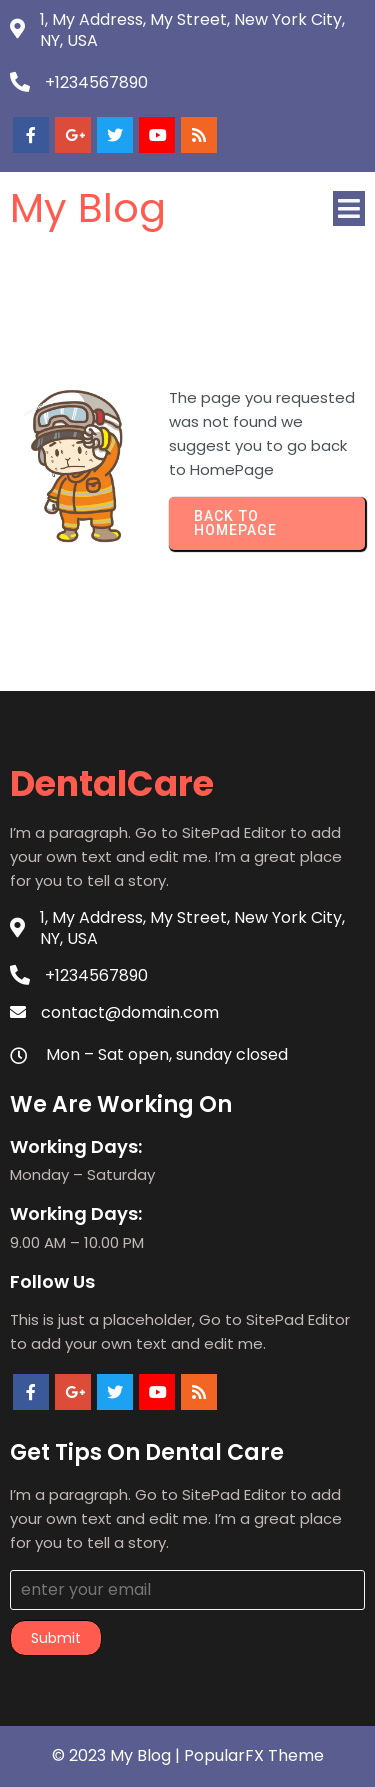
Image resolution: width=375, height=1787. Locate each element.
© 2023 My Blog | (118, 1755)
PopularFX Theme (254, 1755)
